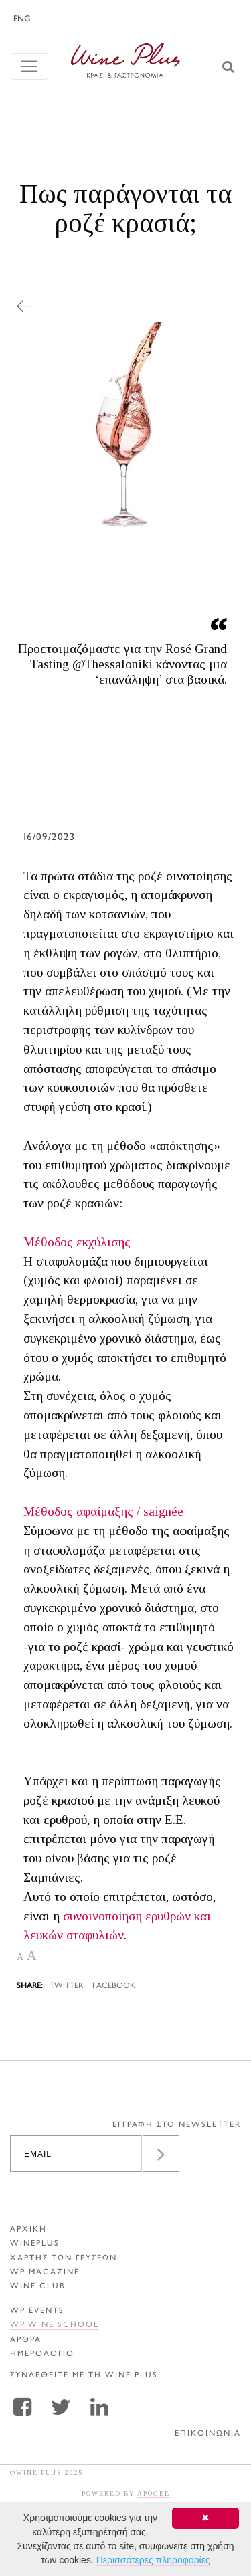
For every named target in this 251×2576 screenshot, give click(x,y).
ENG (21, 19)
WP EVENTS (37, 2311)
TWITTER (66, 1986)
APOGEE (153, 2493)
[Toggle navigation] (29, 66)
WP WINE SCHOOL (54, 2325)
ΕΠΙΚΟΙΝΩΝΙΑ (208, 2434)
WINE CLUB (38, 2286)
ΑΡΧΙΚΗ (28, 2230)
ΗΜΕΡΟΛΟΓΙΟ (42, 2354)
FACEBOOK (113, 1986)
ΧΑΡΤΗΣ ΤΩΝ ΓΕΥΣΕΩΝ (63, 2258)
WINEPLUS (35, 2244)
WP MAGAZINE (45, 2272)
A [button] (20, 1957)
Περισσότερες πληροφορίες (153, 2560)
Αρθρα (25, 2340)
